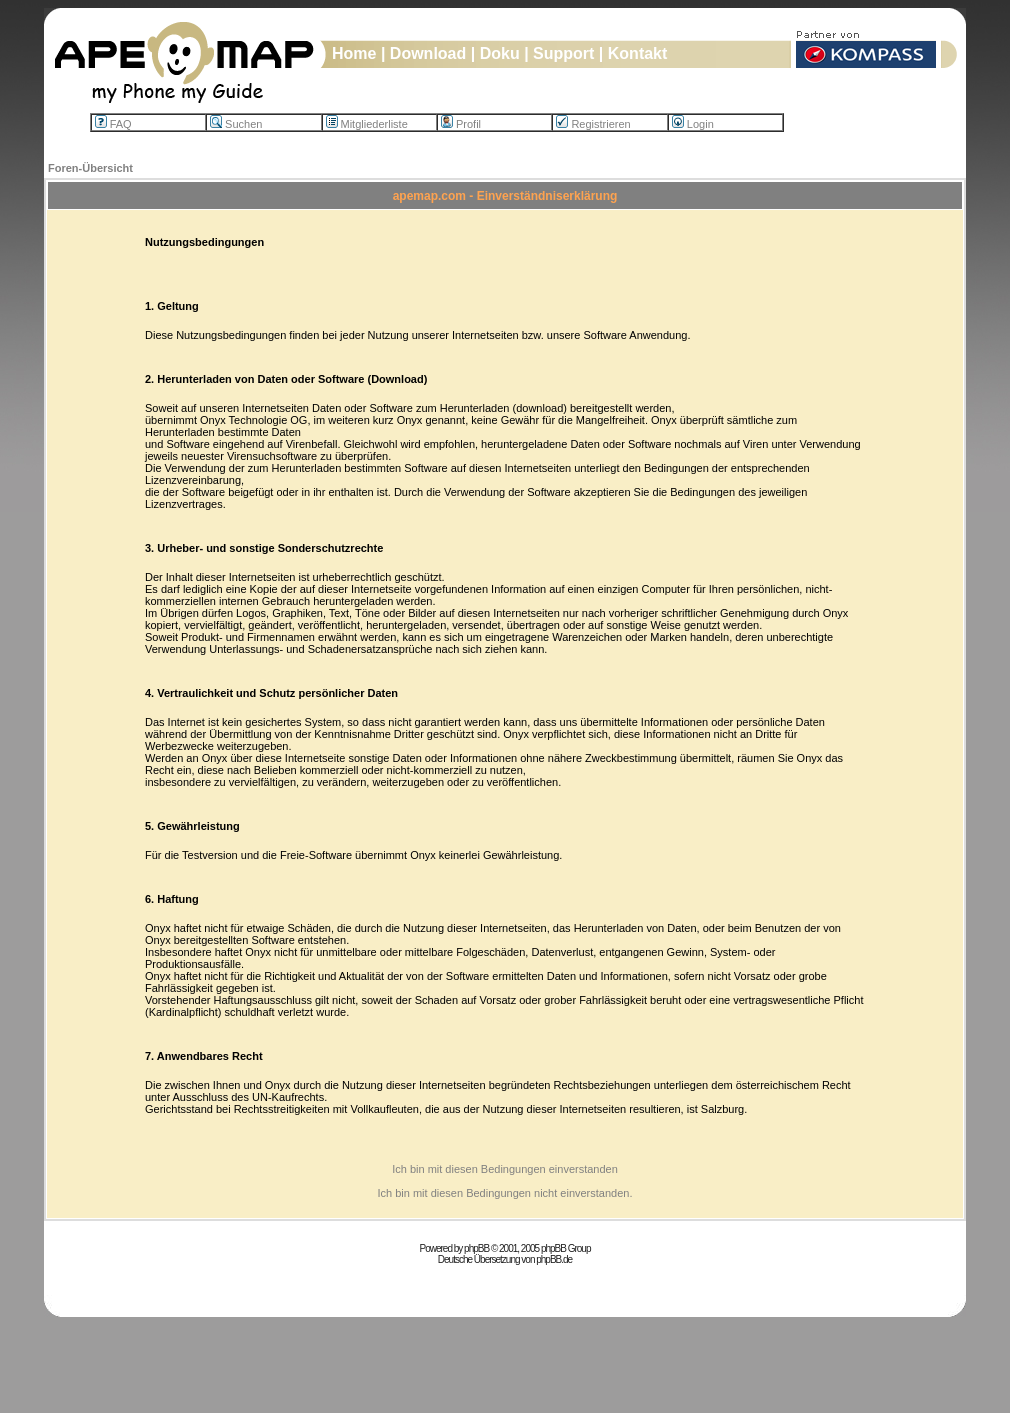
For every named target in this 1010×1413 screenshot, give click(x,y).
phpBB (476, 1248)
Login (693, 124)
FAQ (113, 124)
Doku (500, 53)
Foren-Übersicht (90, 168)
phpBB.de (554, 1259)
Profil (461, 124)
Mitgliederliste (367, 124)
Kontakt (638, 53)
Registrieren (593, 124)
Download (428, 53)
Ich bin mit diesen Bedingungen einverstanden (505, 1169)
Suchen (236, 124)
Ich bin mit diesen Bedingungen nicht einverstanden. (504, 1193)
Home (354, 53)
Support (563, 53)
